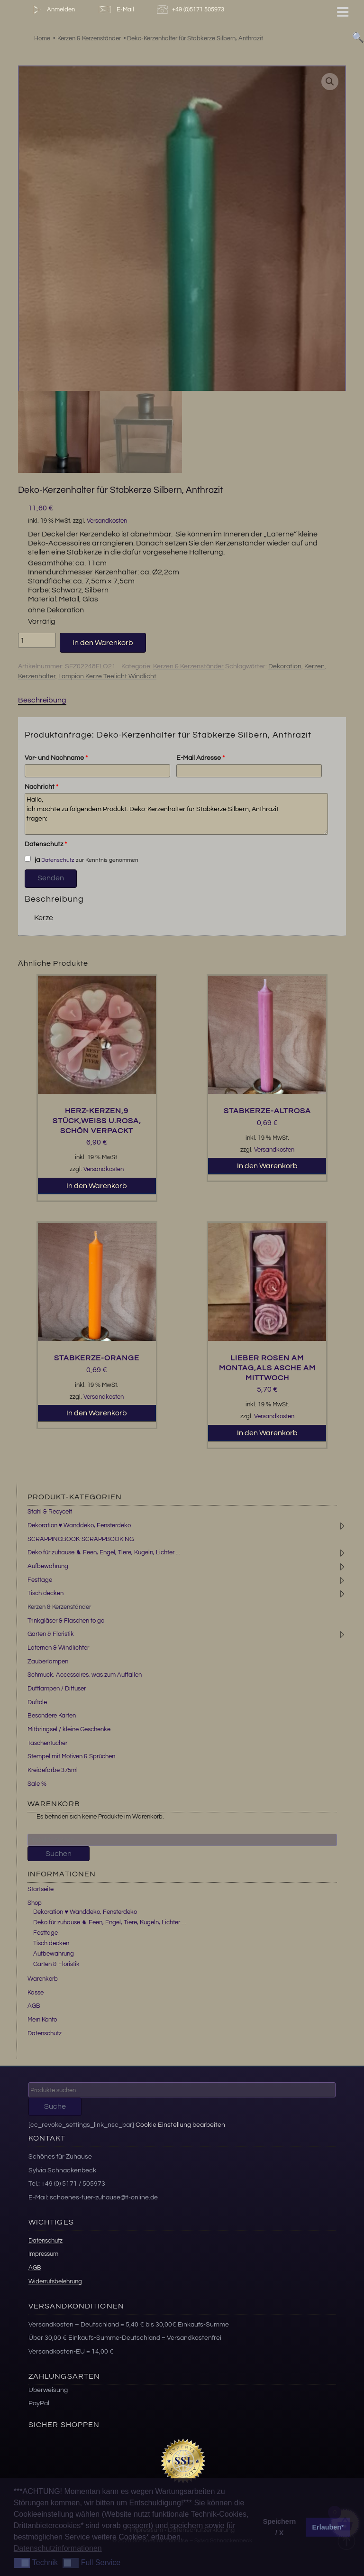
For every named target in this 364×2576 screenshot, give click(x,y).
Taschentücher (47, 1743)
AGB (33, 2006)
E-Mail (115, 10)
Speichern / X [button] (279, 2527)
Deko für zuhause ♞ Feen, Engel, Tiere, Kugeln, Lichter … (109, 1922)
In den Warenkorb (103, 642)
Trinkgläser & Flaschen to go (65, 1620)
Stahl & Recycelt (49, 1511)
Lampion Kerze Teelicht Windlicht (107, 676)
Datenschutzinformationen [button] (58, 2548)
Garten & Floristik (50, 1634)
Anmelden (52, 10)
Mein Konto (42, 2019)
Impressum (43, 2254)
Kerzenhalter (36, 676)
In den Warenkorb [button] (96, 1186)
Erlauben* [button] (328, 2527)
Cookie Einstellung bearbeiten (180, 2124)
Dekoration (284, 666)
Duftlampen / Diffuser (56, 1688)
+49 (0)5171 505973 (191, 10)
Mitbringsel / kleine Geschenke (68, 1729)
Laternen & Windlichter (58, 1647)
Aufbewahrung (47, 1566)
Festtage (39, 1580)
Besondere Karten (51, 1715)
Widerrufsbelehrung (55, 2281)
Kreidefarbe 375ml (52, 1770)
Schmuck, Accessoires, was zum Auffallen (84, 1674)
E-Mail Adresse (200, 758)
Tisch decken (45, 1593)
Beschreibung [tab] (42, 700)
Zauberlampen (47, 1661)
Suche (55, 2106)
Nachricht (41, 787)
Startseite (40, 1889)
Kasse (35, 1992)
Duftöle (37, 1702)
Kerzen (314, 666)
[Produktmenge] (37, 640)
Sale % (36, 1784)
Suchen (59, 1853)
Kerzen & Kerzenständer (188, 666)
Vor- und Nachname (56, 758)
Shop (34, 1903)
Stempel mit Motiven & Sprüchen (71, 1756)
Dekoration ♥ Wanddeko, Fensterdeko (79, 1525)
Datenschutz (46, 844)
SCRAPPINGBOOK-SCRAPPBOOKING (80, 1539)
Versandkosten (107, 521)
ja (32, 859)
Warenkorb (42, 1979)
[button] (329, 81)
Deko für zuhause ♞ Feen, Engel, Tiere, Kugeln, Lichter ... (103, 1552)
